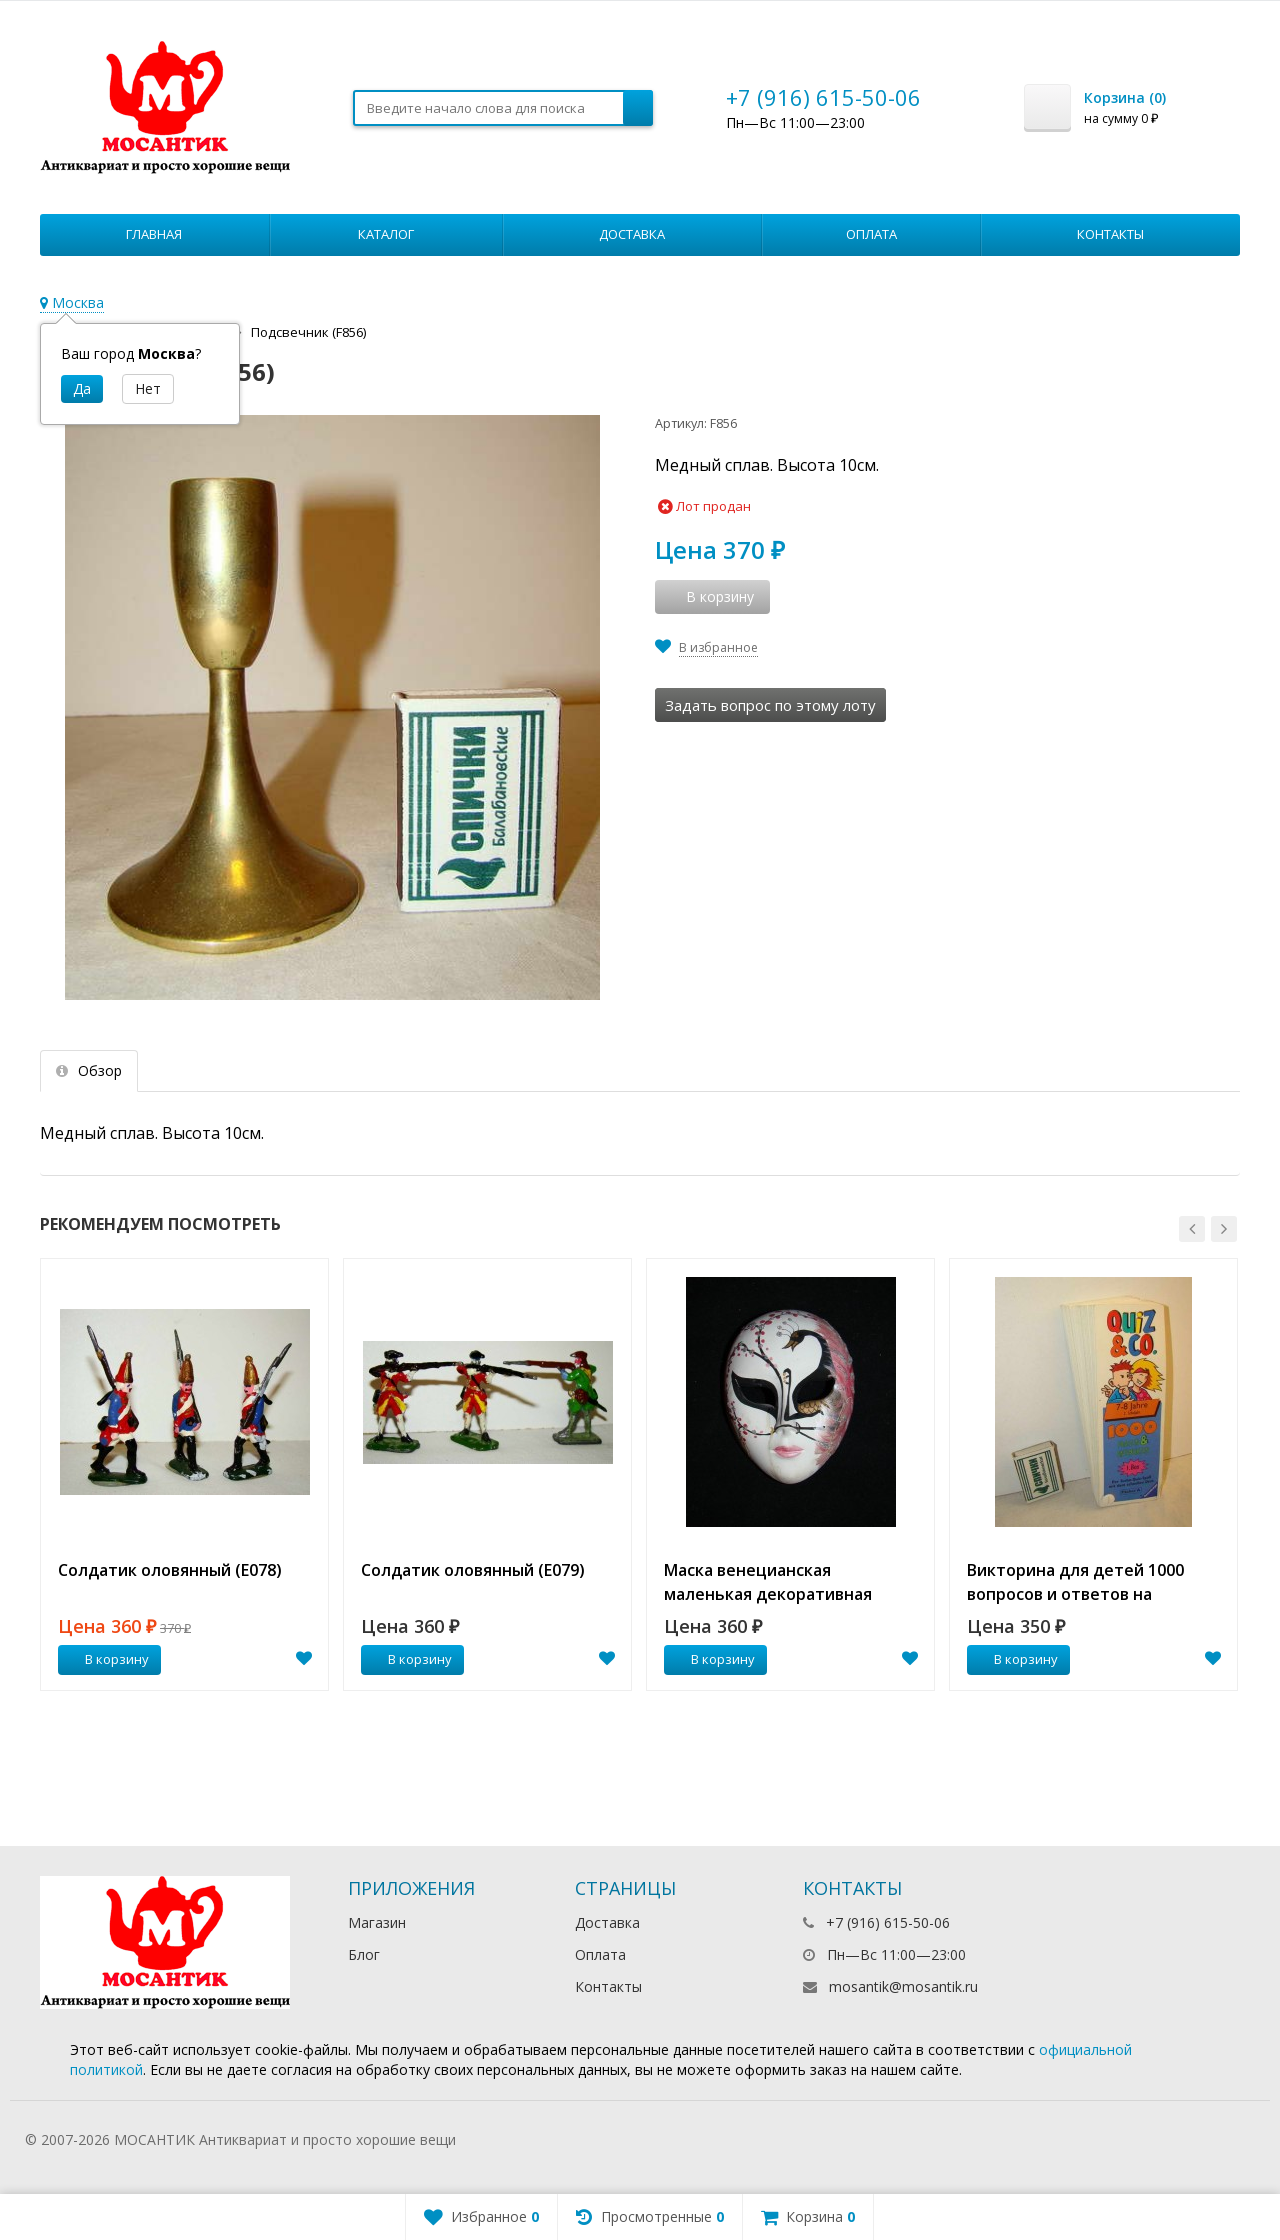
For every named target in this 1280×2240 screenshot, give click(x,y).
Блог (364, 1954)
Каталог (386, 234)
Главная (154, 234)
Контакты (1110, 234)
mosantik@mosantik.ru (903, 1986)
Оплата (871, 234)
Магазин (377, 1922)
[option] (184, 1474)
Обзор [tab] (89, 1070)
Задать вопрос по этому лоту (770, 705)
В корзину (106, 1659)
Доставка (632, 234)
